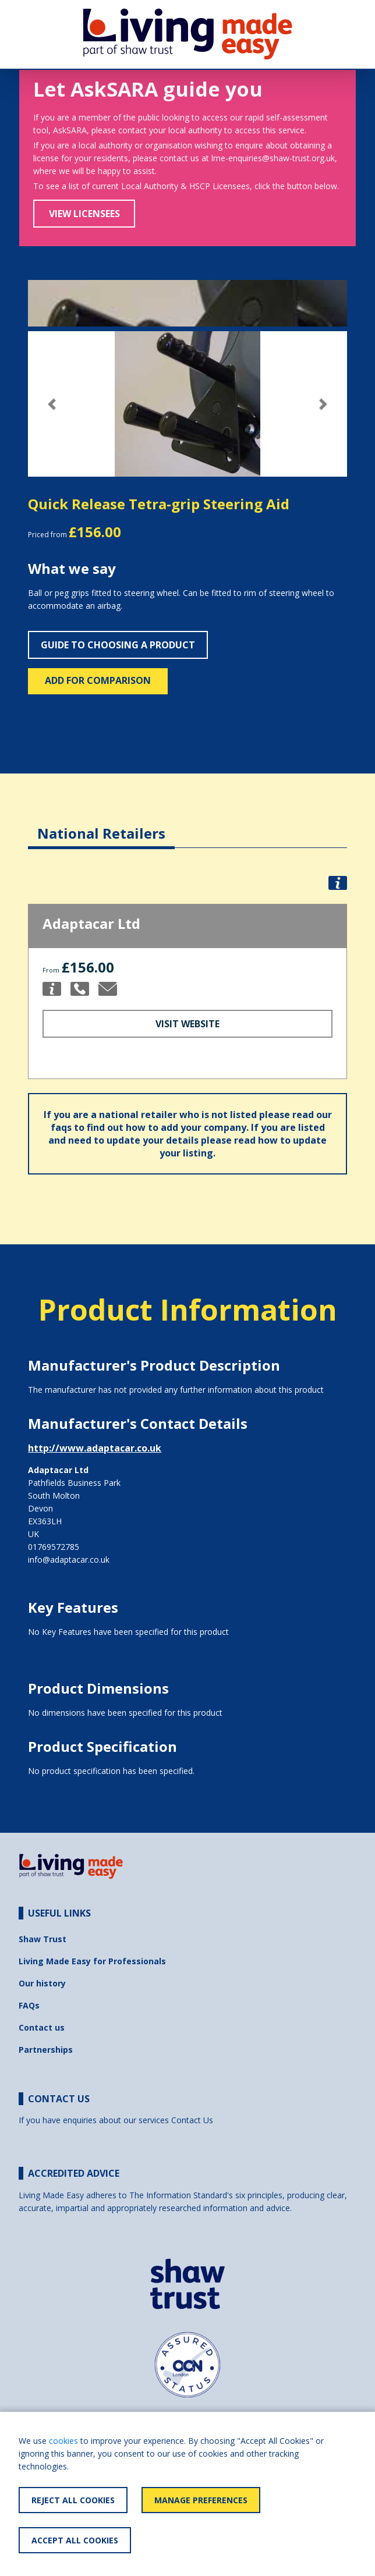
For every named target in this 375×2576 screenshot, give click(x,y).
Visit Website (187, 1023)
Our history (42, 1983)
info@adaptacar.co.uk (68, 1559)
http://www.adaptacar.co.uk (94, 1448)
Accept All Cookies (74, 2540)
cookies (63, 2440)
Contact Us (192, 2120)
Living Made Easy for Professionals (92, 1961)
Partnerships (46, 2049)
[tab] (101, 824)
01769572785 (53, 1546)
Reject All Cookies (73, 2500)
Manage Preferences (200, 2500)
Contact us (42, 2027)
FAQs (29, 2005)
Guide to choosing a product (118, 644)
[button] (52, 404)
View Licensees (84, 213)
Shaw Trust (42, 1939)
